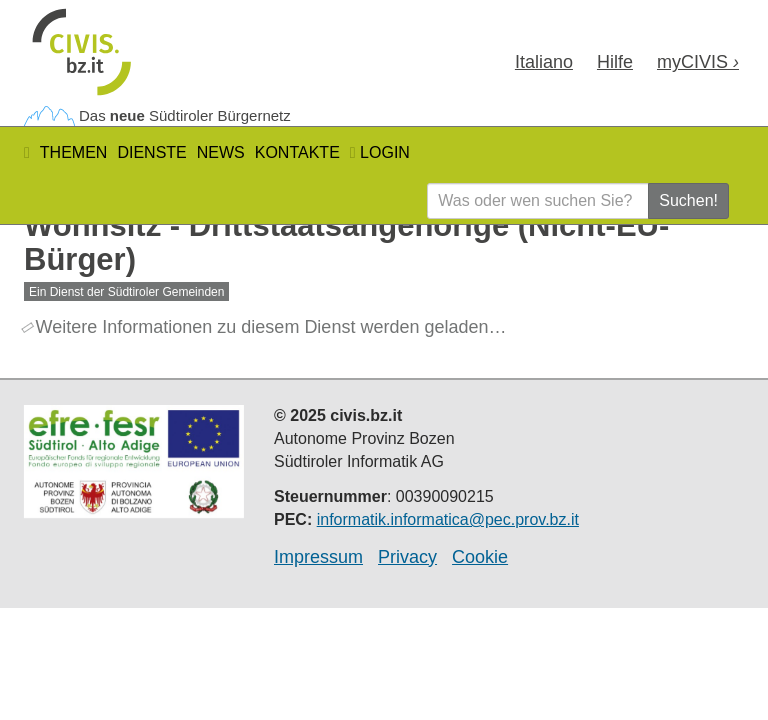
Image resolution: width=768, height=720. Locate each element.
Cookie (480, 557)
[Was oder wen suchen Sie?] (538, 201)
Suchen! (688, 200)
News (221, 152)
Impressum (318, 557)
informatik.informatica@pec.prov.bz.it (448, 519)
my (698, 62)
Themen (74, 152)
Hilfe (615, 62)
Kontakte (297, 152)
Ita (544, 62)
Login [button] (380, 152)
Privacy (407, 557)
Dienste (151, 152)
